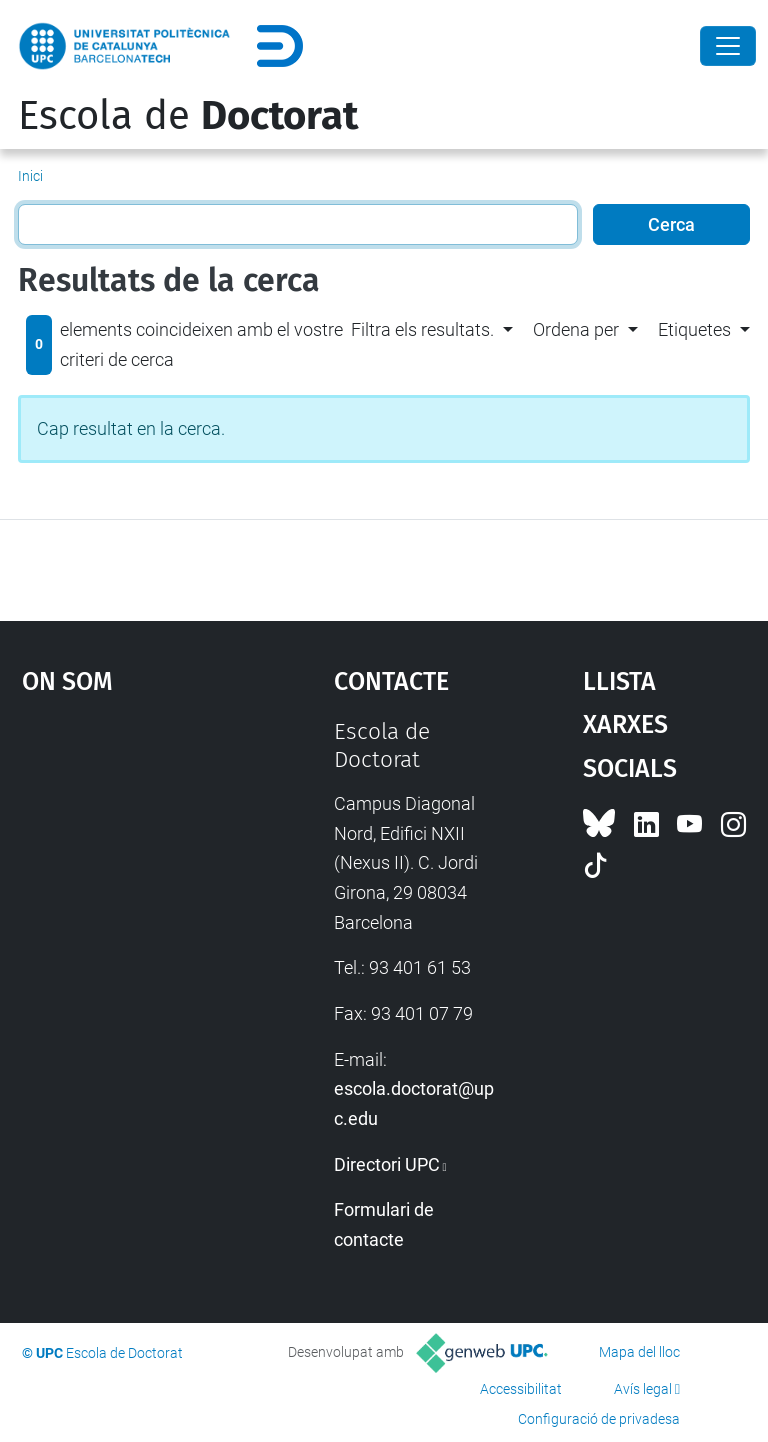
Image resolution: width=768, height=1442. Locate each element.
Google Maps (135, 868)
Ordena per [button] (576, 329)
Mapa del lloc (639, 1352)
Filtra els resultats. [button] (422, 329)
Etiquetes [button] (694, 329)
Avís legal (643, 1389)
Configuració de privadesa (599, 1419)
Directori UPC (387, 1164)
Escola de (188, 116)
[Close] (728, 46)
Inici (30, 176)
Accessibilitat (521, 1389)
